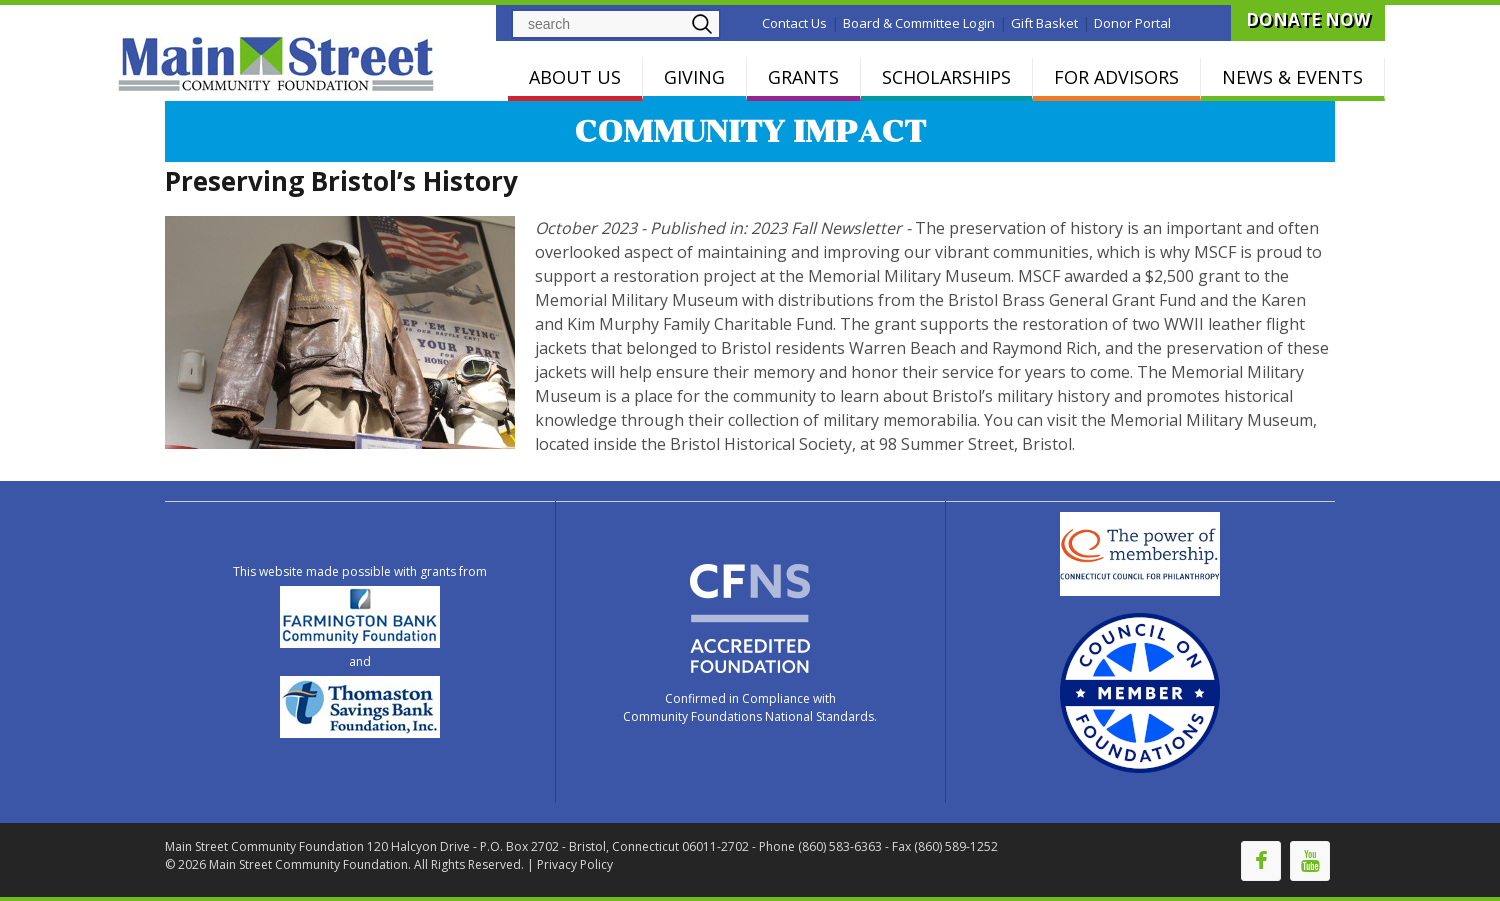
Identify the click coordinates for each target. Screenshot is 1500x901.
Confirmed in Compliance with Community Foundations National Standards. (750, 707)
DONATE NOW (1308, 19)
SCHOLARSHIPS (946, 77)
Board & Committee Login (919, 23)
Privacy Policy (575, 864)
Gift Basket (1044, 23)
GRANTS (803, 77)
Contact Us (794, 23)
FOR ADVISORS (1116, 77)
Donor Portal (1132, 23)
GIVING (694, 77)
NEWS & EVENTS (1292, 77)
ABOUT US (575, 77)
